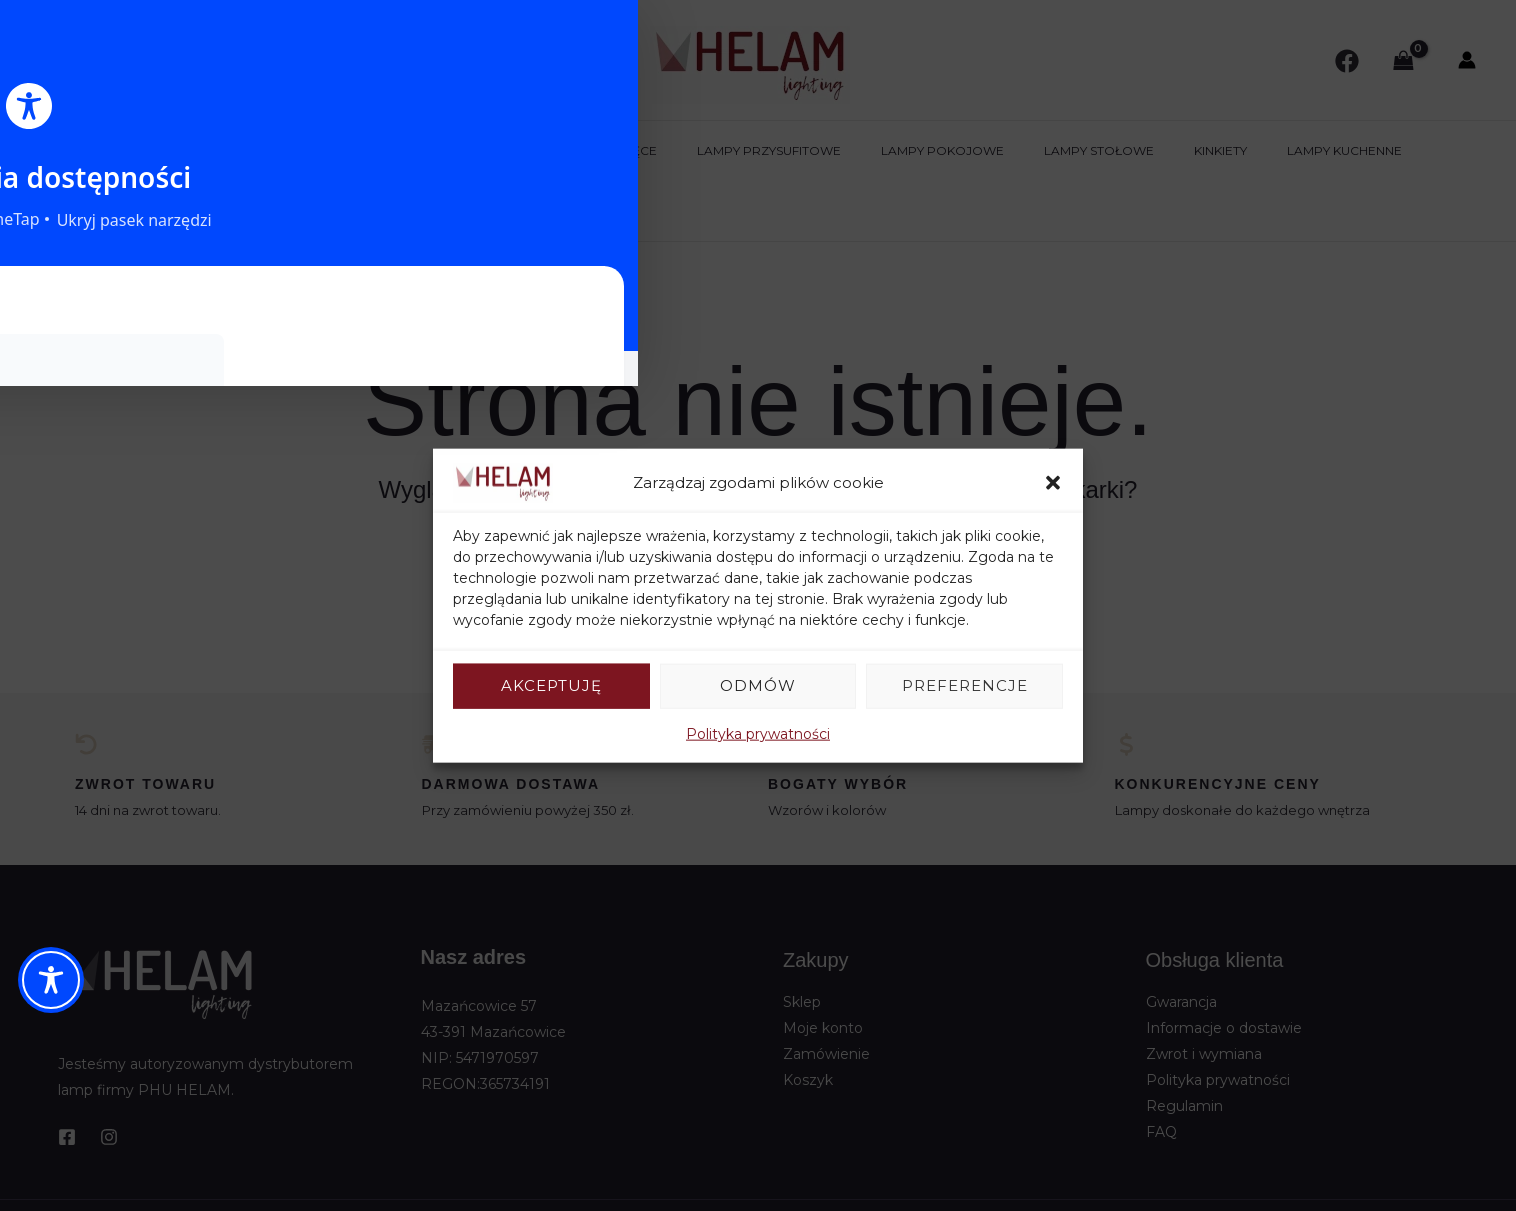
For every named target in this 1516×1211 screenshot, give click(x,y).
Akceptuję (551, 685)
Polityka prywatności (758, 733)
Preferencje (965, 685)
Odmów (758, 685)
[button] (1053, 483)
